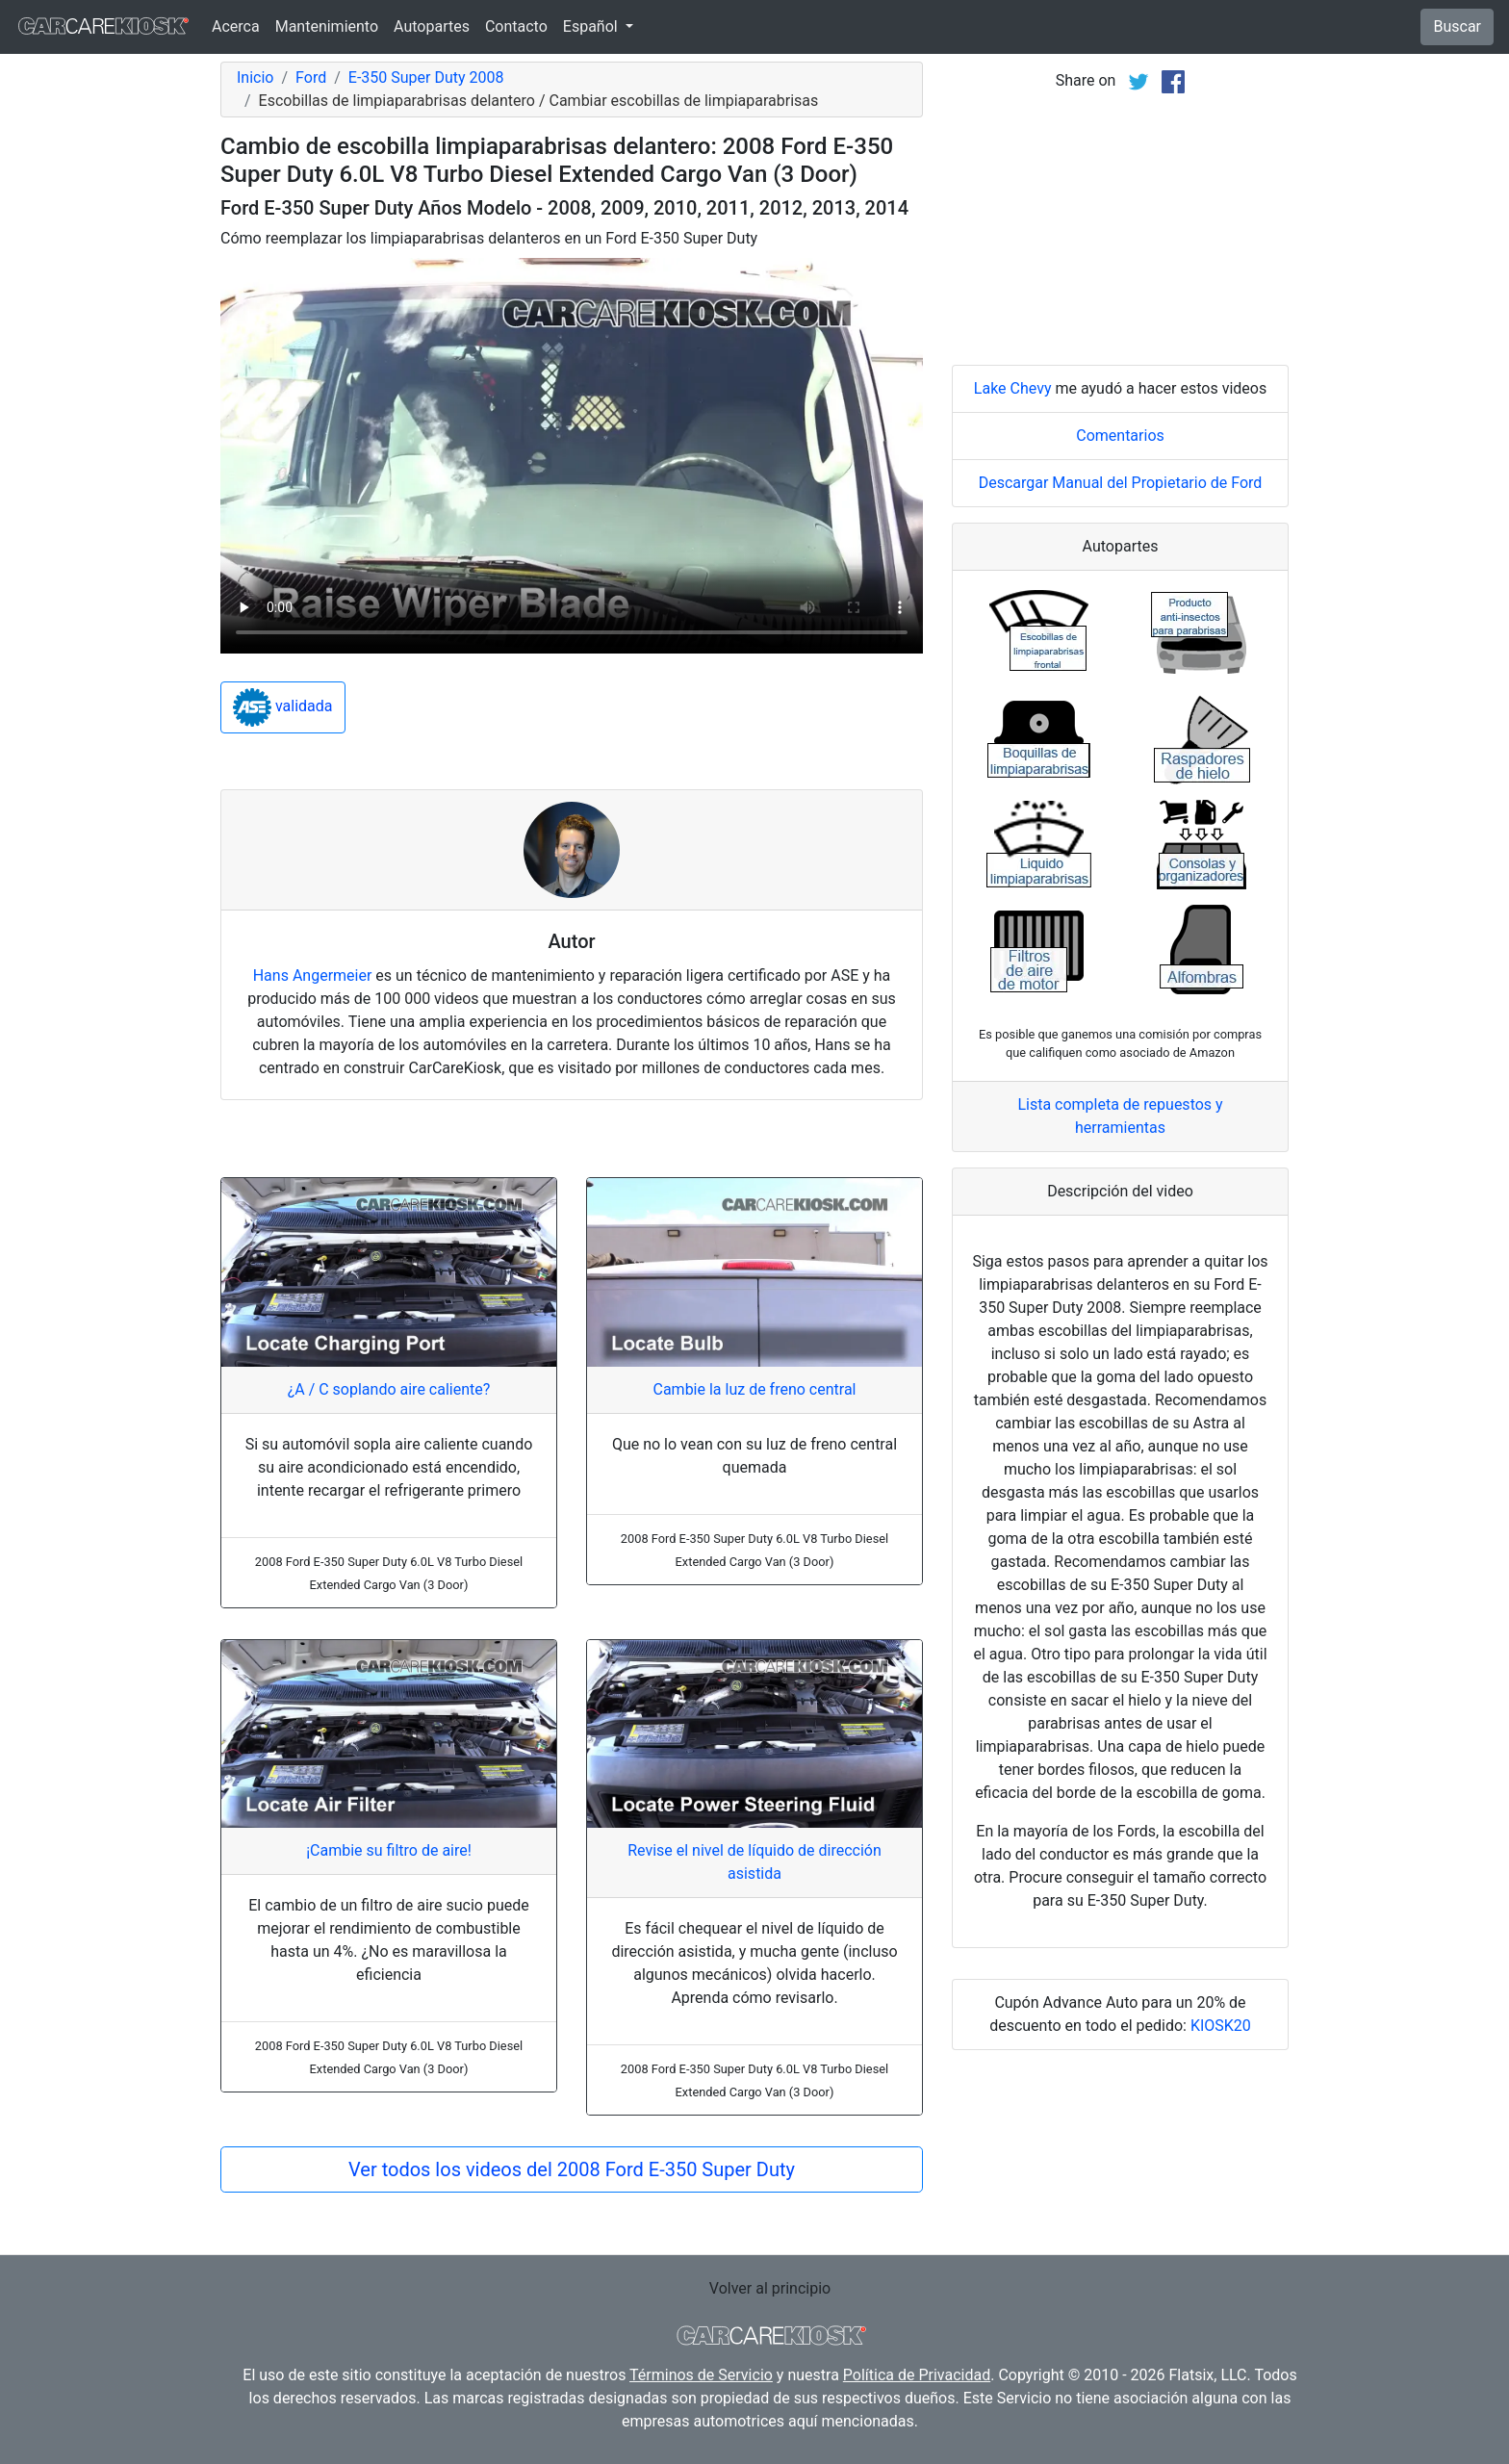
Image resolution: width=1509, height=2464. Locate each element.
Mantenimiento (326, 26)
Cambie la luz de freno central (754, 1389)
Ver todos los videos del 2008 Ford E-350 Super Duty (571, 2169)
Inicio (255, 77)
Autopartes (432, 26)
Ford (310, 77)
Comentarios (1120, 435)
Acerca (236, 26)
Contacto (516, 26)
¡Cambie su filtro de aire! (389, 1850)
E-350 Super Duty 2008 (426, 77)
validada (283, 707)
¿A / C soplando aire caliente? (389, 1389)
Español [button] (592, 26)
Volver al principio (770, 2288)
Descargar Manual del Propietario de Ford (1121, 483)
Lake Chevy (1013, 388)
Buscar (1457, 26)
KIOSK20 (1220, 2025)
